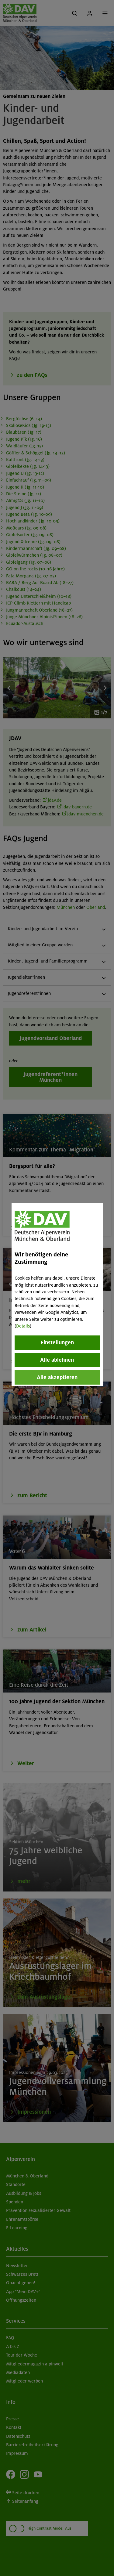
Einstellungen (57, 1342)
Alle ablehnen (57, 1360)
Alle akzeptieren (57, 1377)
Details (23, 1326)
